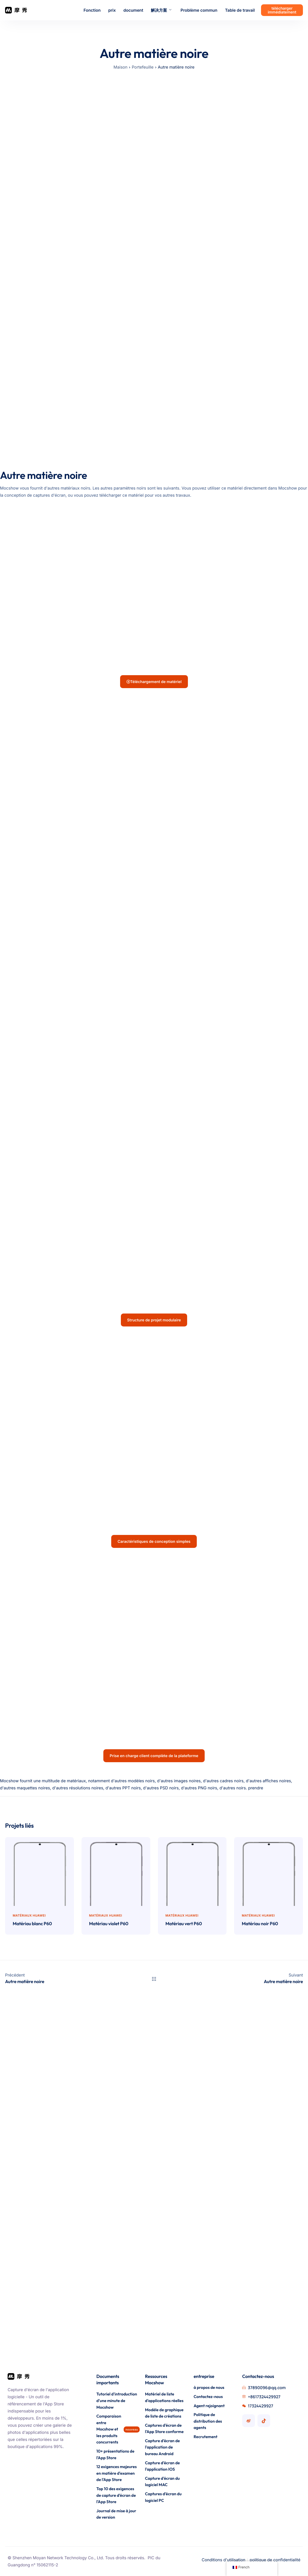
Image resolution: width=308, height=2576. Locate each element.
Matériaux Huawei (29, 2263)
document (133, 10)
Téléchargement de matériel (154, 1029)
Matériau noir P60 (260, 2271)
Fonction (92, 10)
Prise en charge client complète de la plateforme (154, 2103)
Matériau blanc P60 (32, 2271)
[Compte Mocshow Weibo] (248, 2421)
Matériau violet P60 (108, 2271)
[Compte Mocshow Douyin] (263, 2421)
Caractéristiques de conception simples (154, 1889)
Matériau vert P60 (184, 2271)
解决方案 (161, 10)
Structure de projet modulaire (154, 1667)
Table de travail (240, 10)
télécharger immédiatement (282, 10)
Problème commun (199, 10)
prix (112, 10)
